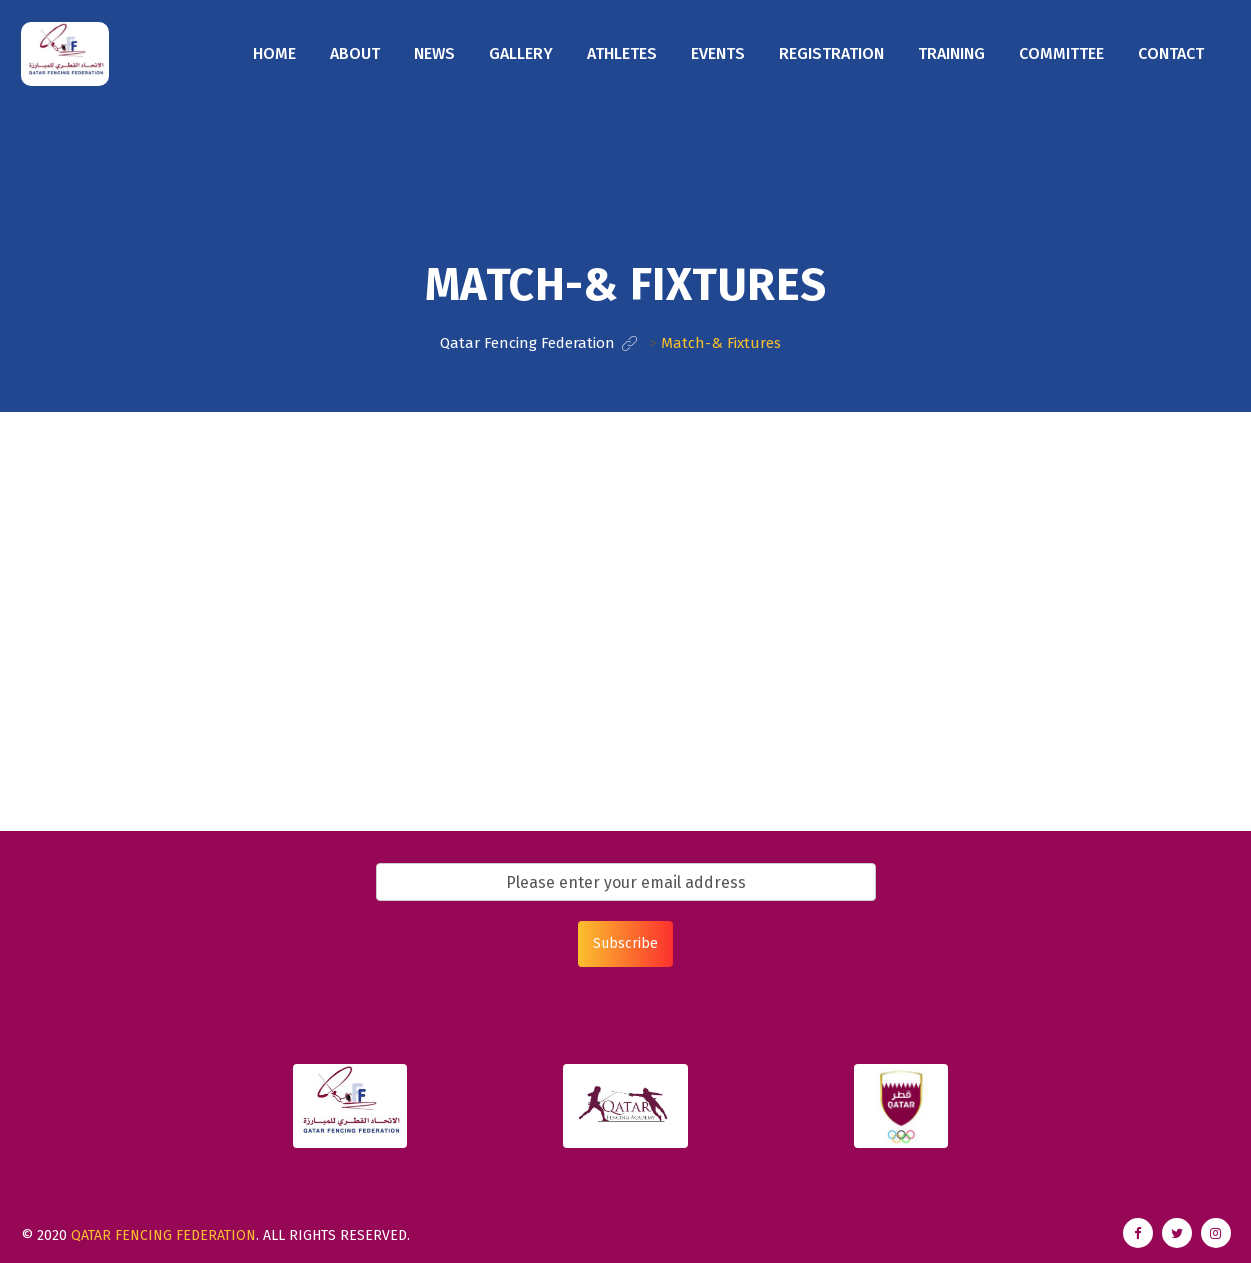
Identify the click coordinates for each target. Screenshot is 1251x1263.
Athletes (622, 53)
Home (274, 53)
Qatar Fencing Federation (163, 1235)
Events (718, 53)
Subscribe (625, 943)
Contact (1171, 53)
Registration (831, 53)
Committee (1061, 53)
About (355, 53)
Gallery (521, 53)
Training (951, 53)
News (434, 53)
